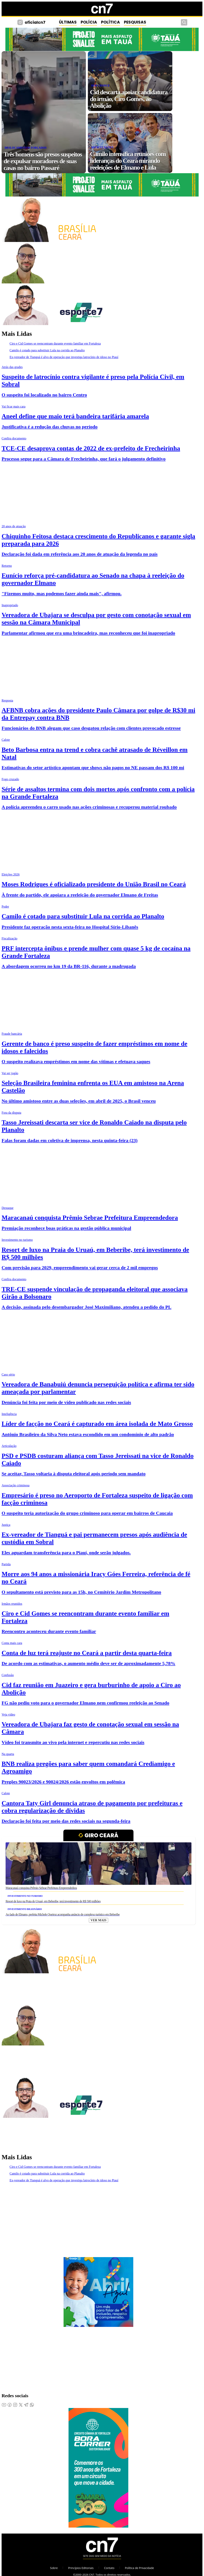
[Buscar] (184, 22)
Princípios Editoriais (81, 2568)
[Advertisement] (98, 493)
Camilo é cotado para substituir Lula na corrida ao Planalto (47, 350)
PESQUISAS (135, 22)
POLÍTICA (110, 22)
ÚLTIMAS (68, 22)
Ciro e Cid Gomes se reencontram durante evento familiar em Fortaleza (55, 343)
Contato (109, 2568)
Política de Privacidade (139, 2568)
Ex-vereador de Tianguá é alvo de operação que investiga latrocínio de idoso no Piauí (64, 357)
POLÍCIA (89, 22)
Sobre (54, 2568)
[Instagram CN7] (21, 22)
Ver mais (99, 1920)
